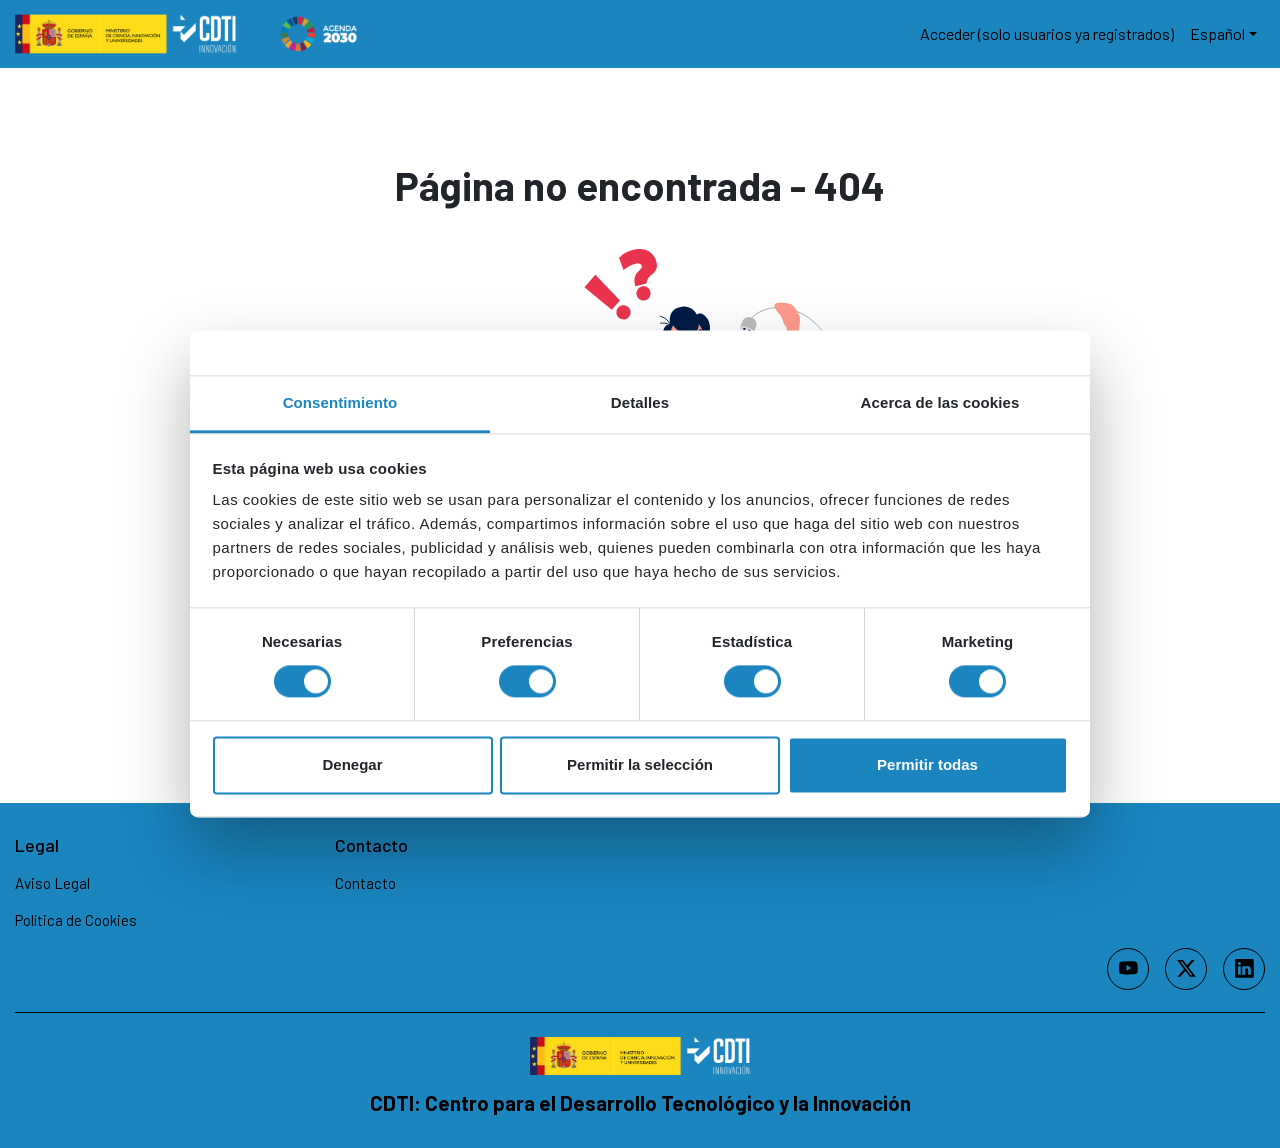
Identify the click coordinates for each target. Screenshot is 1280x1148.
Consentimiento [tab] (340, 402)
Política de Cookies (76, 920)
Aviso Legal (52, 882)
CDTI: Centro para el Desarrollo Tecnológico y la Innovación (640, 1102)
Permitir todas (927, 764)
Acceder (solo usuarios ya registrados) (1047, 33)
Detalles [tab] (640, 402)
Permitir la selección (640, 764)
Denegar (352, 764)
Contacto (365, 882)
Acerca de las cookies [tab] (940, 402)
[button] (1223, 34)
